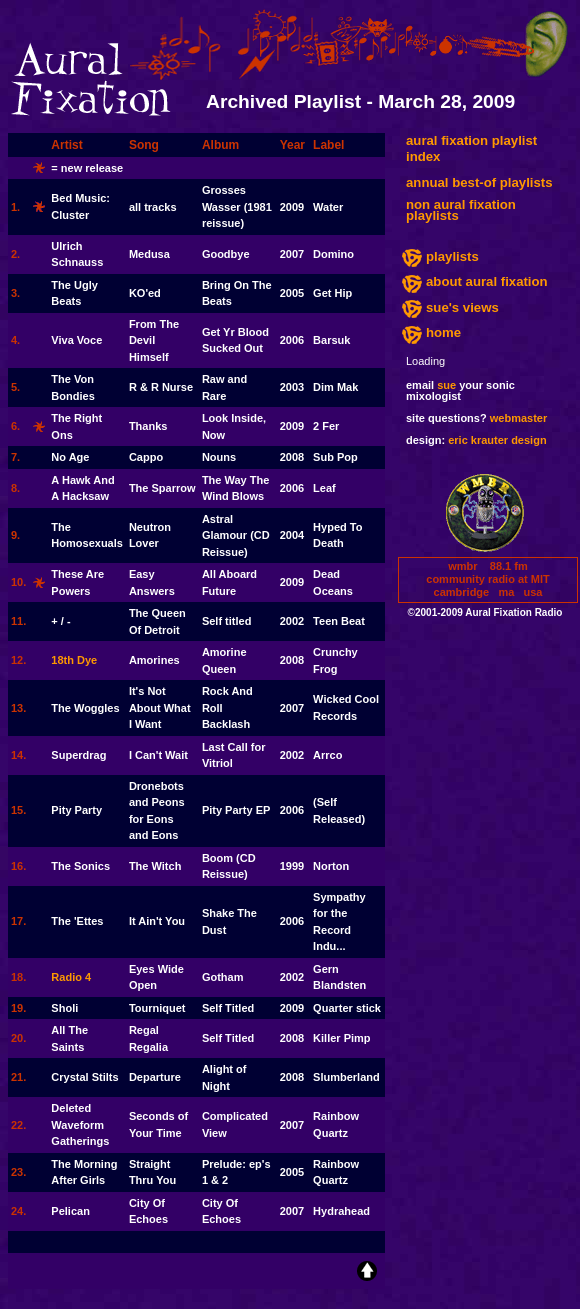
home (443, 332)
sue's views (462, 307)
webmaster (518, 418)
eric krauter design (497, 440)
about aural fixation (487, 281)
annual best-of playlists (479, 182)
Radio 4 (71, 977)
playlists (452, 256)
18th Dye (74, 660)
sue (446, 385)
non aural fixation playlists (461, 210)
